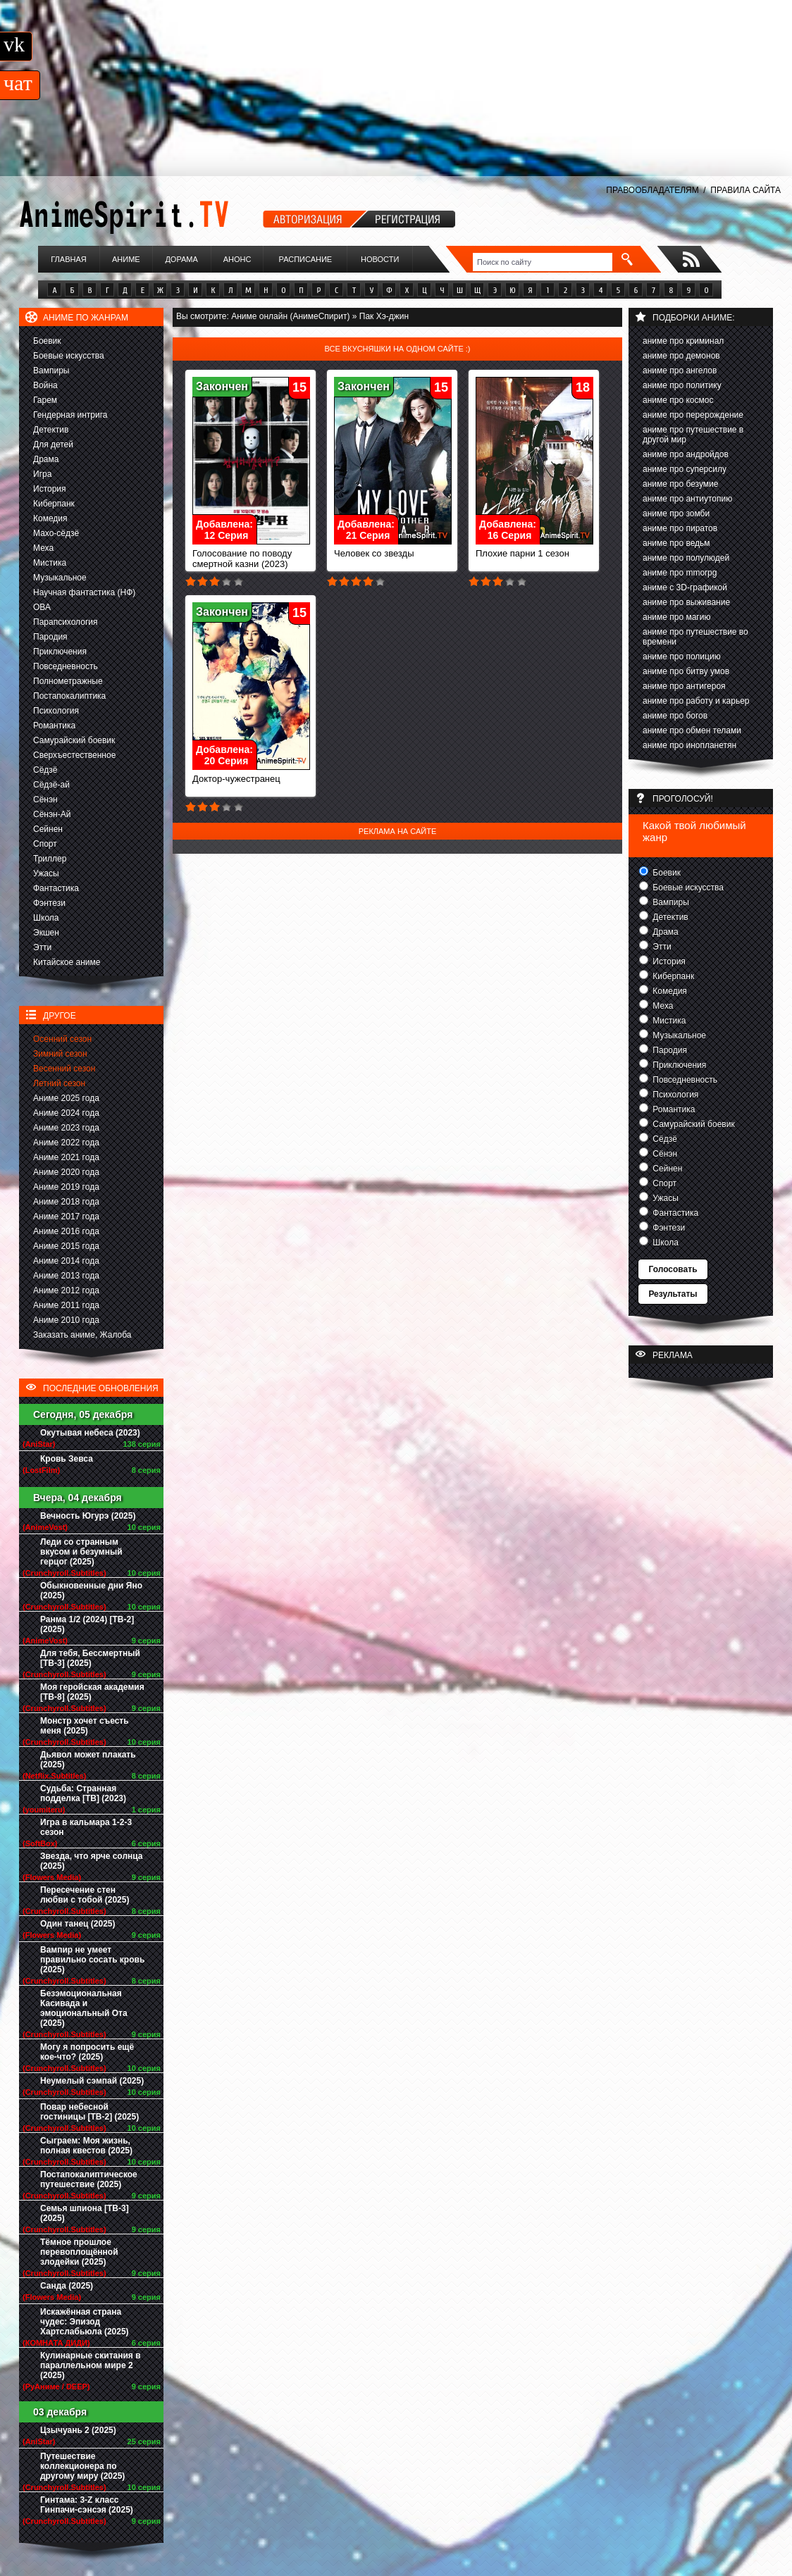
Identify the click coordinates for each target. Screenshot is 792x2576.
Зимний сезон (60, 1054)
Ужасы (46, 873)
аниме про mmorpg (680, 573)
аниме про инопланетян (689, 745)
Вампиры (51, 370)
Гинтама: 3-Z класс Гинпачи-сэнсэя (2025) (86, 2505)
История (49, 489)
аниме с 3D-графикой (685, 587)
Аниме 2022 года (66, 1142)
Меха (43, 548)
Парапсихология (65, 622)
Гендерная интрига (70, 415)
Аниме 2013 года (66, 1276)
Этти (42, 947)
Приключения (60, 652)
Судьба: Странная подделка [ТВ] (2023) (83, 1793)
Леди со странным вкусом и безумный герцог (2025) (81, 1552)
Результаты (672, 1294)
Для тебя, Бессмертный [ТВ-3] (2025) (90, 1658)
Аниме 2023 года (66, 1128)
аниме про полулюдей (686, 558)
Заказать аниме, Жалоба (82, 1335)
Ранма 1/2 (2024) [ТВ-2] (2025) (87, 1624)
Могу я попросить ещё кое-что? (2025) (87, 2052)
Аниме (126, 259)
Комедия (50, 518)
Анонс (237, 259)
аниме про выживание (686, 602)
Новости (380, 259)
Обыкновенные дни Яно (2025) (91, 1590)
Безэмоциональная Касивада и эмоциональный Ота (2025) (84, 2008)
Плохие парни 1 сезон (534, 549)
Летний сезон (59, 1083)
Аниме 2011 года (66, 1305)
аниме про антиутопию (687, 499)
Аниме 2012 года (66, 1290)
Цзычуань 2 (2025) (78, 2430)
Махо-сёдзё (56, 533)
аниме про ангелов (680, 370)
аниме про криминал (683, 341)
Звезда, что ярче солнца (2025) (91, 1861)
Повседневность (65, 666)
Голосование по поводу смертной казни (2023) (251, 554)
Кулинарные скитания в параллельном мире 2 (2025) (90, 2365)
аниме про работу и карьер (696, 701)
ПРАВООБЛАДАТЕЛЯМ (652, 190)
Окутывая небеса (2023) (90, 1433)
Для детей (53, 444)
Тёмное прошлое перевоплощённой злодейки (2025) (79, 2252)
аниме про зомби (676, 513)
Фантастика (56, 888)
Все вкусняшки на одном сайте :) (397, 348)
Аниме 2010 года (66, 1320)
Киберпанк (54, 504)
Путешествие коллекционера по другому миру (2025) (82, 2466)
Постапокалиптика (69, 696)
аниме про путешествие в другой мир (693, 434)
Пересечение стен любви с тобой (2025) (84, 1895)
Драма (45, 459)
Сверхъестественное (74, 755)
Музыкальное (60, 578)
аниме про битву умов (686, 671)
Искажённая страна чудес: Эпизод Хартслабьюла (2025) (84, 2322)
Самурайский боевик (74, 740)
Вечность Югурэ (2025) (87, 1516)
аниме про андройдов (686, 454)
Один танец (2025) (77, 1924)
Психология (56, 711)
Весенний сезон (64, 1069)
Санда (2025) (66, 2286)
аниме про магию (676, 617)
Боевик (47, 341)
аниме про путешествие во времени (695, 637)
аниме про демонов (681, 356)
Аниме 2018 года (66, 1202)
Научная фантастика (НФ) (84, 592)
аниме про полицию (682, 656)
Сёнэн (45, 799)
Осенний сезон (62, 1039)
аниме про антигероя (684, 686)
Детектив (50, 430)
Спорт (45, 844)
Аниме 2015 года (66, 1246)
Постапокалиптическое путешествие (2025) (88, 2179)
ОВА (42, 607)
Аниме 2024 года (66, 1113)
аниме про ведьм (676, 543)
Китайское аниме (66, 962)
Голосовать (672, 1269)
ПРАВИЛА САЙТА (745, 190)
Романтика (54, 725)
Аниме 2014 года (66, 1261)
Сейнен (48, 829)
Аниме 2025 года (66, 1098)
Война (45, 385)
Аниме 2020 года (66, 1172)
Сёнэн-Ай (51, 814)
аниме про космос (678, 400)
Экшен (46, 933)
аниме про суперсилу (684, 469)
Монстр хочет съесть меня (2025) (84, 1726)
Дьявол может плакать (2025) (88, 1759)
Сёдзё (45, 770)
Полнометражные (68, 681)
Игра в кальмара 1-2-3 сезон (86, 1827)
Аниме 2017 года (66, 1216)
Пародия (50, 637)
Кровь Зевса (66, 1459)
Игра (42, 474)
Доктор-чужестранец (251, 774)
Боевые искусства (68, 356)
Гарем (45, 400)
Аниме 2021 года (66, 1157)
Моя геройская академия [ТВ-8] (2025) (92, 1692)
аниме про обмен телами (692, 730)
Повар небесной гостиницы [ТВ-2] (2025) (89, 2112)
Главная (68, 259)
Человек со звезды (393, 549)
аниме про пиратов (680, 528)
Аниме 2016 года (66, 1231)
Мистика (49, 563)
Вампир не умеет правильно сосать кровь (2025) (92, 1959)
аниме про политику (682, 385)
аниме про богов (675, 716)
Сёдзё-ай (51, 785)
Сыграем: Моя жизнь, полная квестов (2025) (86, 2145)
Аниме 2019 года (66, 1187)
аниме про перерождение (693, 415)
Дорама (181, 259)
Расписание (306, 259)
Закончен (222, 386)
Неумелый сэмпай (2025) (92, 2081)
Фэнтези (49, 903)
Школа (45, 918)
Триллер (49, 859)
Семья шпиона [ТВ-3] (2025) (84, 2213)
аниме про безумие (680, 484)
